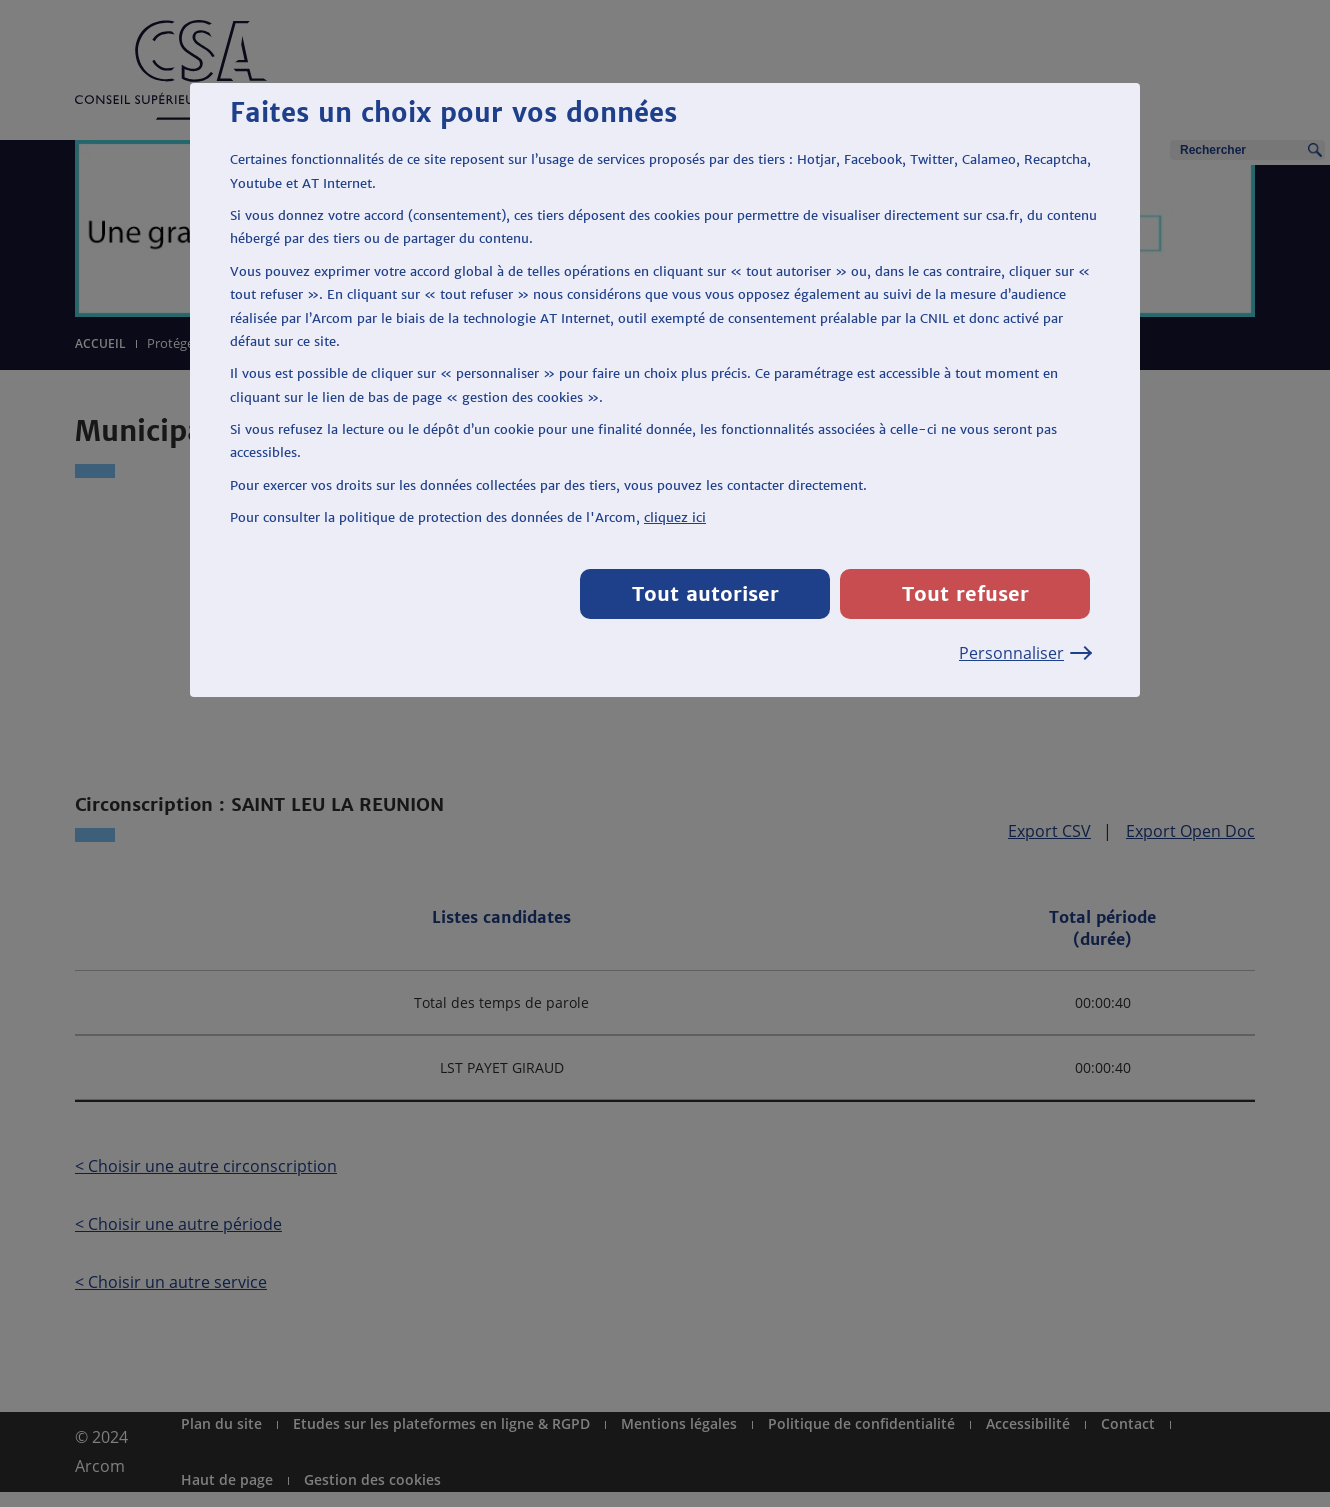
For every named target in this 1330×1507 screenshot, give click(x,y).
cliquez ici (675, 517)
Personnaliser (1024, 653)
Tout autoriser (705, 593)
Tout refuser (965, 593)
